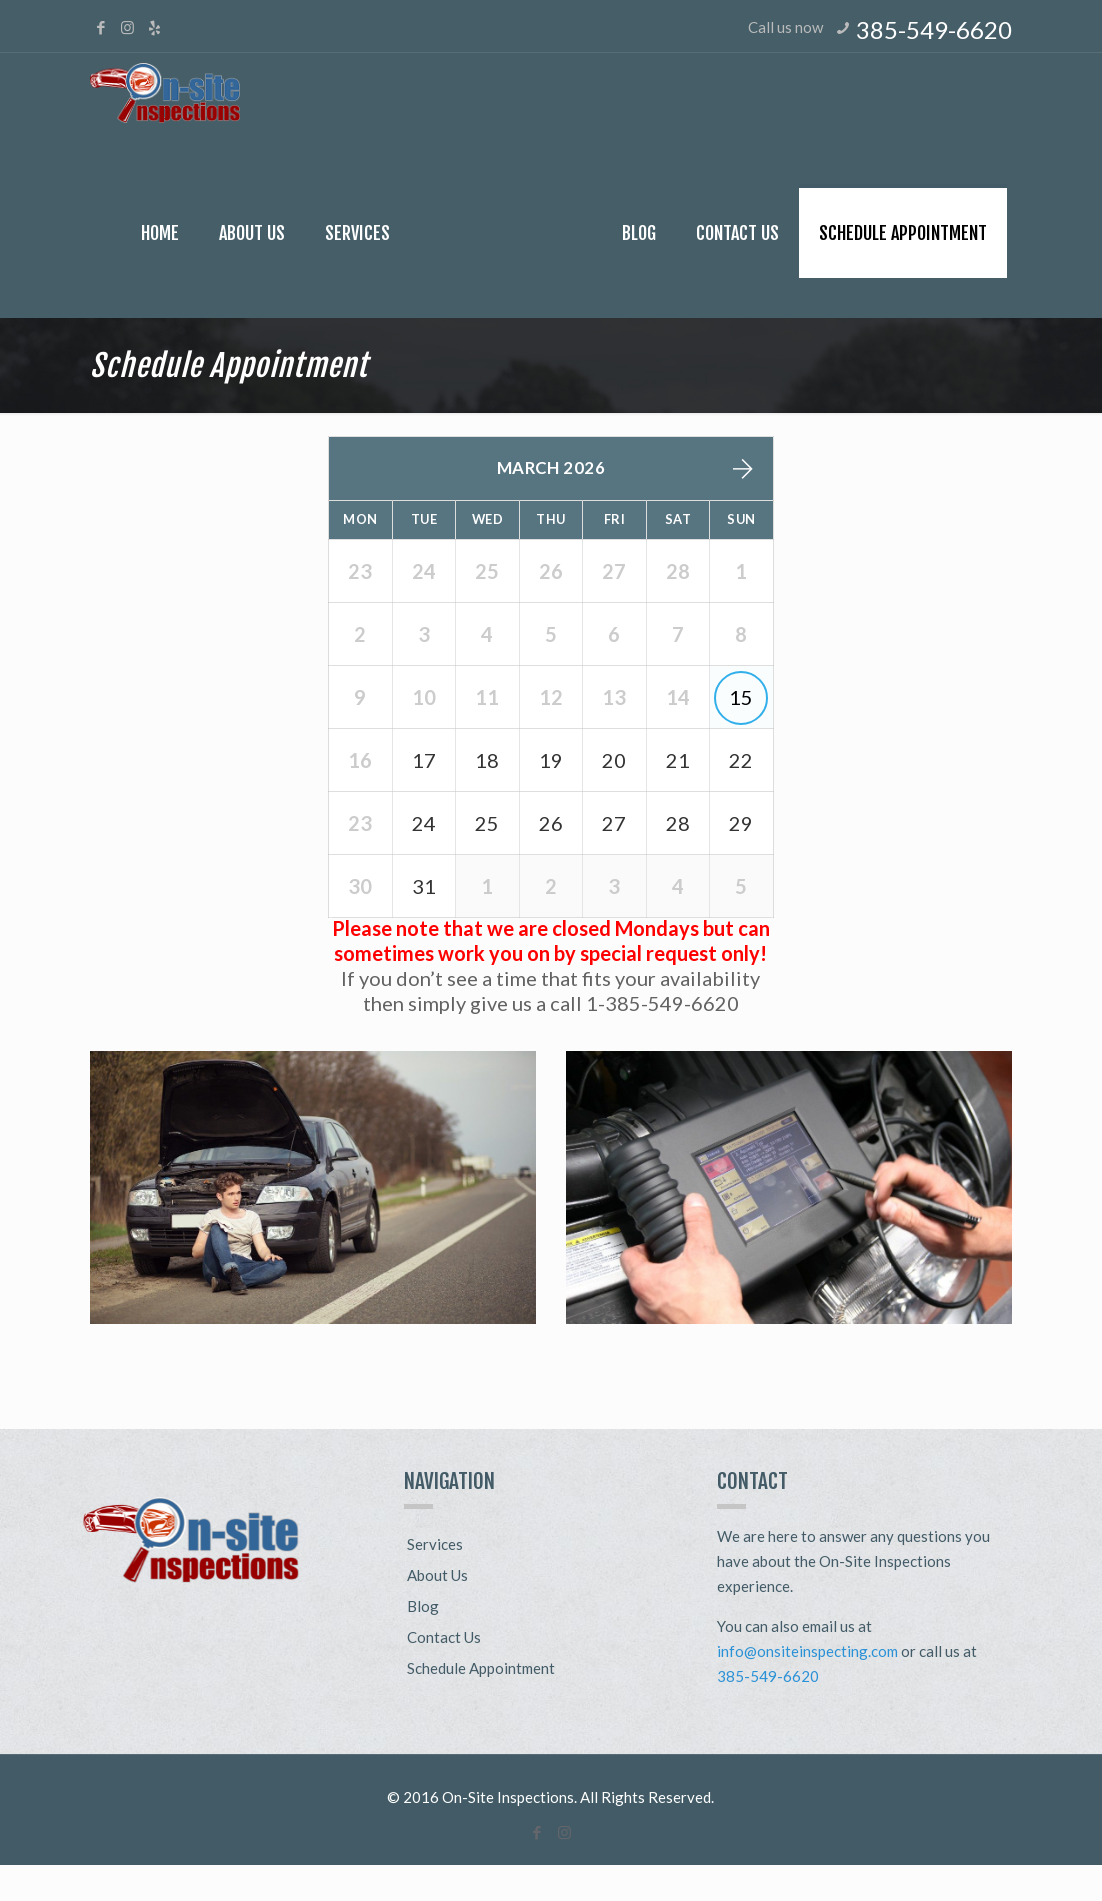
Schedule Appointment (481, 1704)
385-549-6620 (934, 29)
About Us (437, 1611)
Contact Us (444, 1673)
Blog (423, 1642)
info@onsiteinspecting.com (807, 1687)
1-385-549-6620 (662, 1039)
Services (435, 1580)
